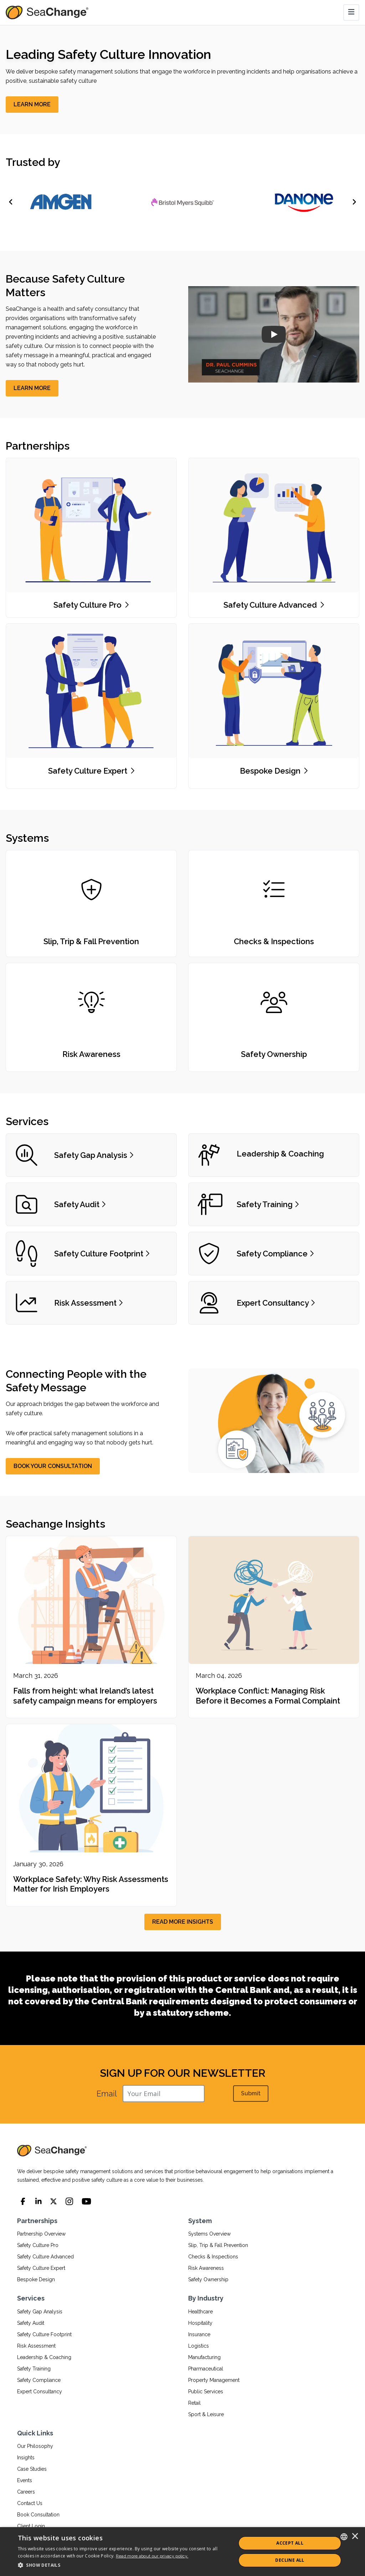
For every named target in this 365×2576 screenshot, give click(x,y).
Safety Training (34, 2369)
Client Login (31, 2526)
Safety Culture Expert (41, 2268)
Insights (26, 2457)
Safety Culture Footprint (44, 2334)
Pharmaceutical (205, 2369)
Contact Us (29, 2503)
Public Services (205, 2391)
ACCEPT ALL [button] (289, 2543)
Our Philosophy (35, 2446)
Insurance (199, 2334)
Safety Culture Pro (37, 2245)
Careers (26, 2492)
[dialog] (182, 2551)
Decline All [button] (289, 2560)
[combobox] (344, 2536)
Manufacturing (204, 2357)
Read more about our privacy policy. (152, 2556)
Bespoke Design (36, 2279)
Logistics (198, 2346)
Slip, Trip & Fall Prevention (218, 2245)
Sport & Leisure (206, 2414)
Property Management (214, 2380)
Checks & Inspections (213, 2256)
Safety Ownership (208, 2279)
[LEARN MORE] (32, 104)
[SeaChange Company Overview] (274, 334)
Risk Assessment (36, 2346)
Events (24, 2480)
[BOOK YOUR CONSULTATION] (53, 1466)
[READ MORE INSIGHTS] (182, 1922)
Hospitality (200, 2323)
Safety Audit (30, 2323)
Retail (194, 2403)
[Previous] (11, 201)
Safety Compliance (39, 2380)
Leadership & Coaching (44, 2357)
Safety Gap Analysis (39, 2311)
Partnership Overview (41, 2234)
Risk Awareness (206, 2268)
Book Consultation (38, 2514)
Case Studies (32, 2469)
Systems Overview (209, 2234)
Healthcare (200, 2311)
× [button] (355, 2536)
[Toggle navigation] (351, 12)
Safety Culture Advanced (45, 2256)
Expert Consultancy (39, 2391)
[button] (124, 2565)
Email (107, 2093)
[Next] (354, 201)
